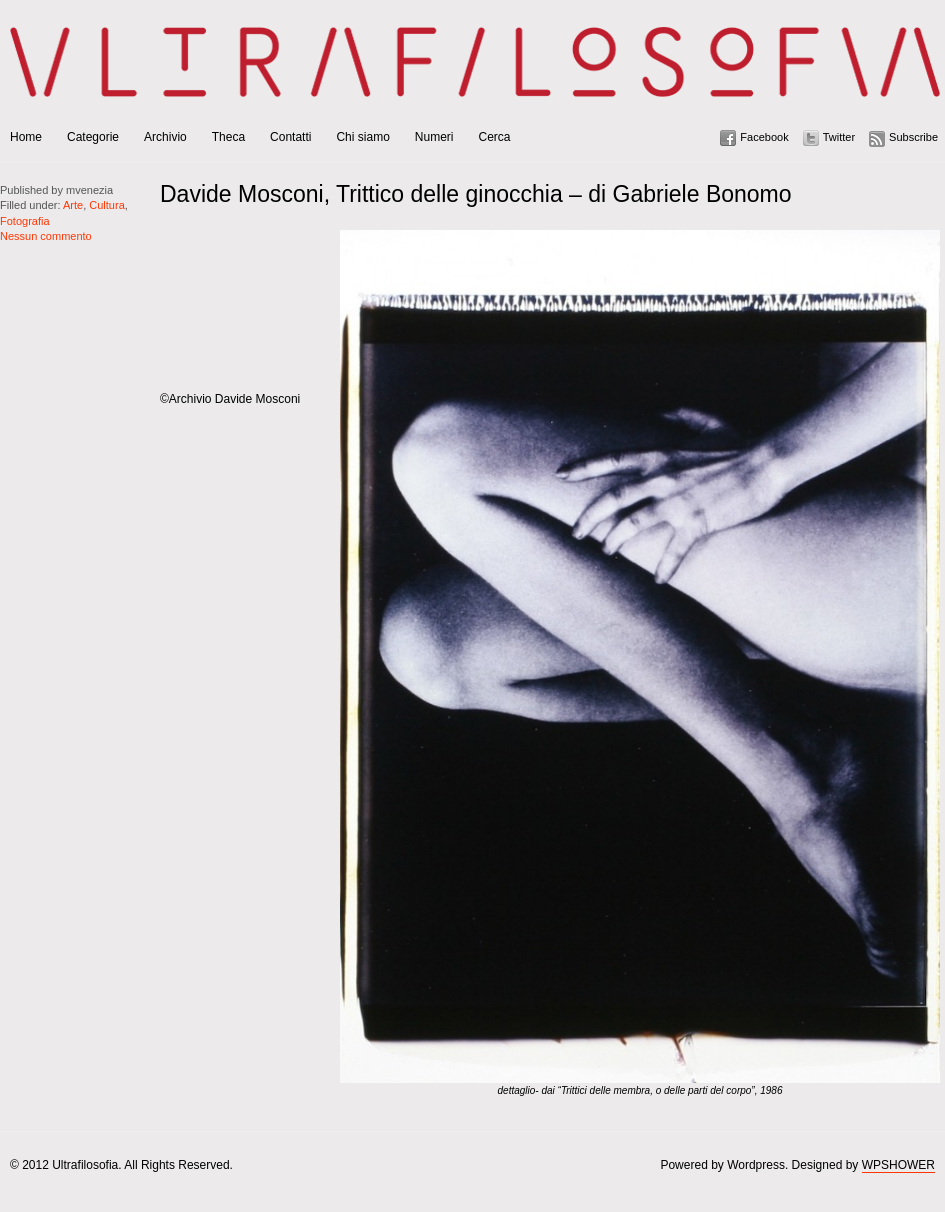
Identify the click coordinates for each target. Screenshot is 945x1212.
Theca (228, 137)
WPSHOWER (898, 1165)
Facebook (764, 137)
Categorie (93, 137)
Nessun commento (46, 236)
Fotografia (25, 221)
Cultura (106, 205)
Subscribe (913, 137)
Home (26, 137)
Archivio (165, 137)
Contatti (290, 137)
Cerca (494, 137)
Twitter (839, 137)
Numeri (434, 137)
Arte (73, 205)
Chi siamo (362, 137)
